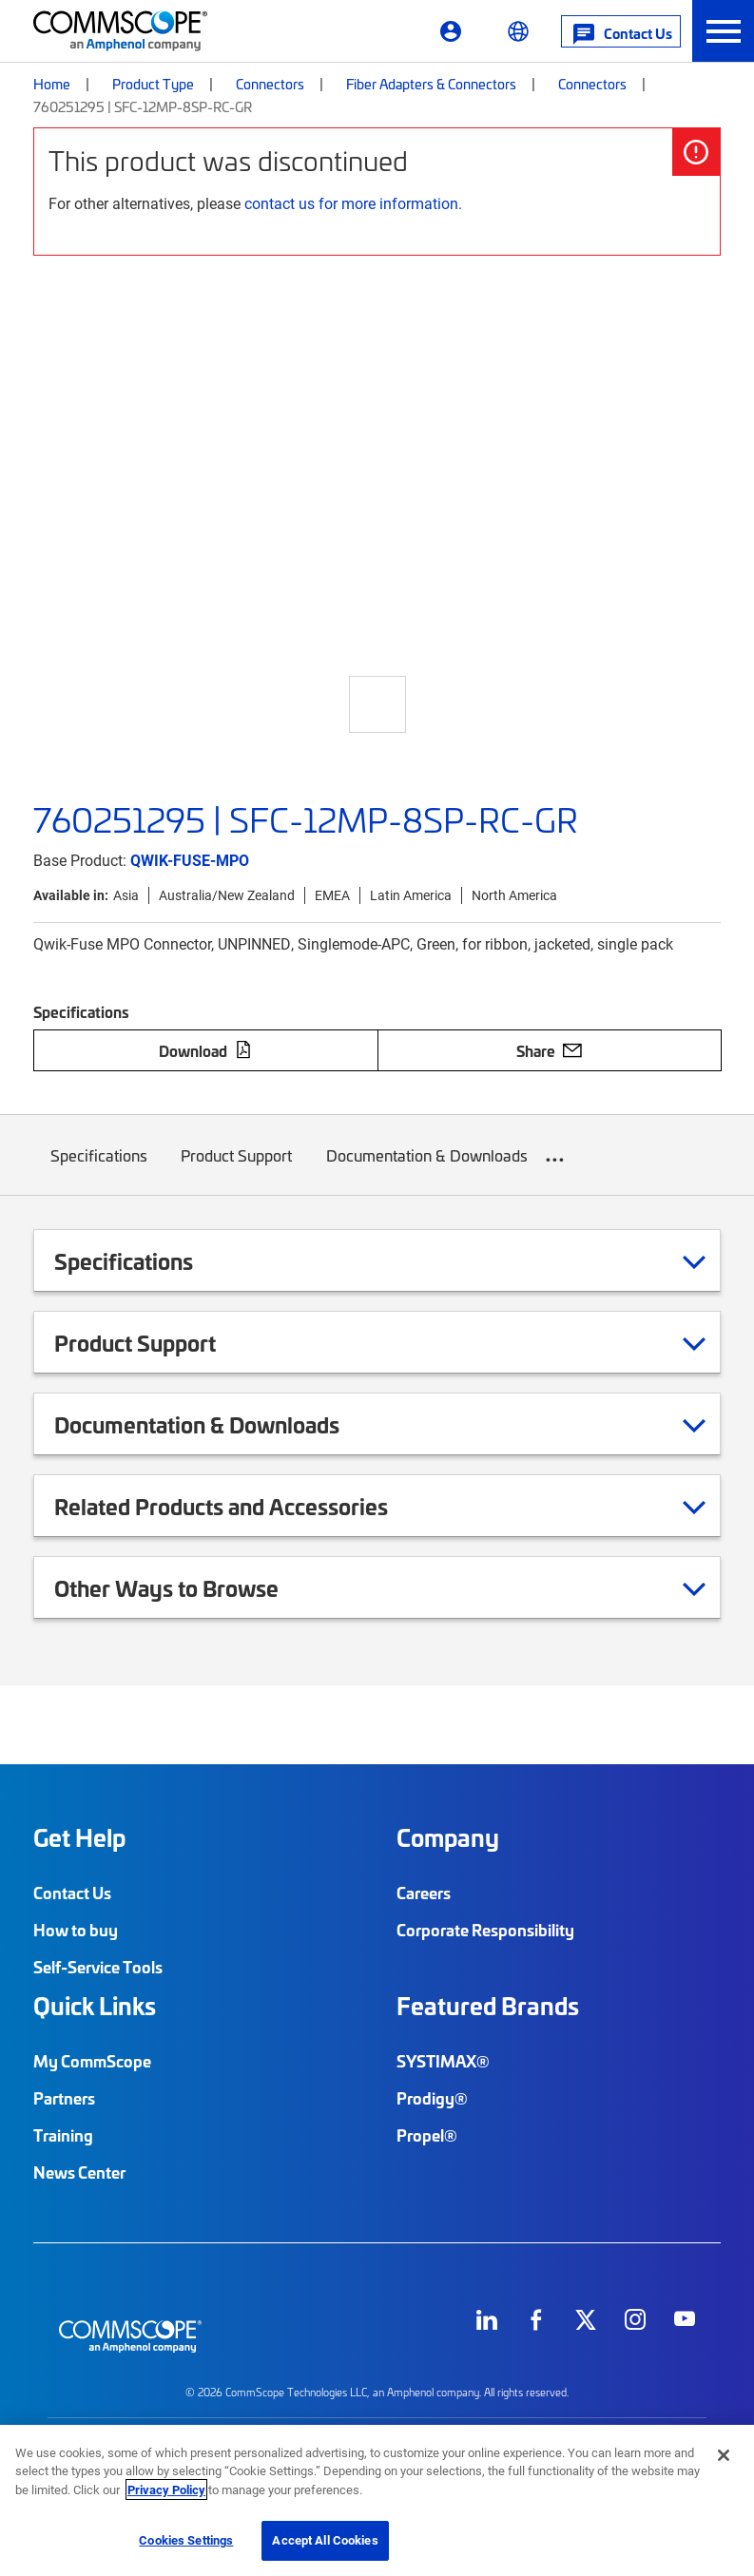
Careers (423, 1892)
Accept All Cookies (324, 2539)
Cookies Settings (186, 2539)
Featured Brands (487, 2005)
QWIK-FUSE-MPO (189, 860)
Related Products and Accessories (244, 1505)
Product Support (237, 1169)
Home (51, 83)
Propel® (426, 2134)
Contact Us (72, 1892)
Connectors (270, 83)
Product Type (153, 83)
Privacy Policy (166, 2489)
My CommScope (92, 2060)
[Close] (723, 2455)
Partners (64, 2097)
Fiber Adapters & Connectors (431, 83)
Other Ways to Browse (190, 1587)
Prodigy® (432, 2097)
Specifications (98, 1169)
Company (447, 1837)
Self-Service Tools (98, 1966)
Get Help (79, 1837)
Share (549, 1050)
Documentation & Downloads (427, 1169)
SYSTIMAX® (443, 2060)
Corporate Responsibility (485, 1929)
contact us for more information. (353, 203)
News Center (79, 2172)
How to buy (75, 1929)
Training (63, 2134)
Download (205, 1050)
